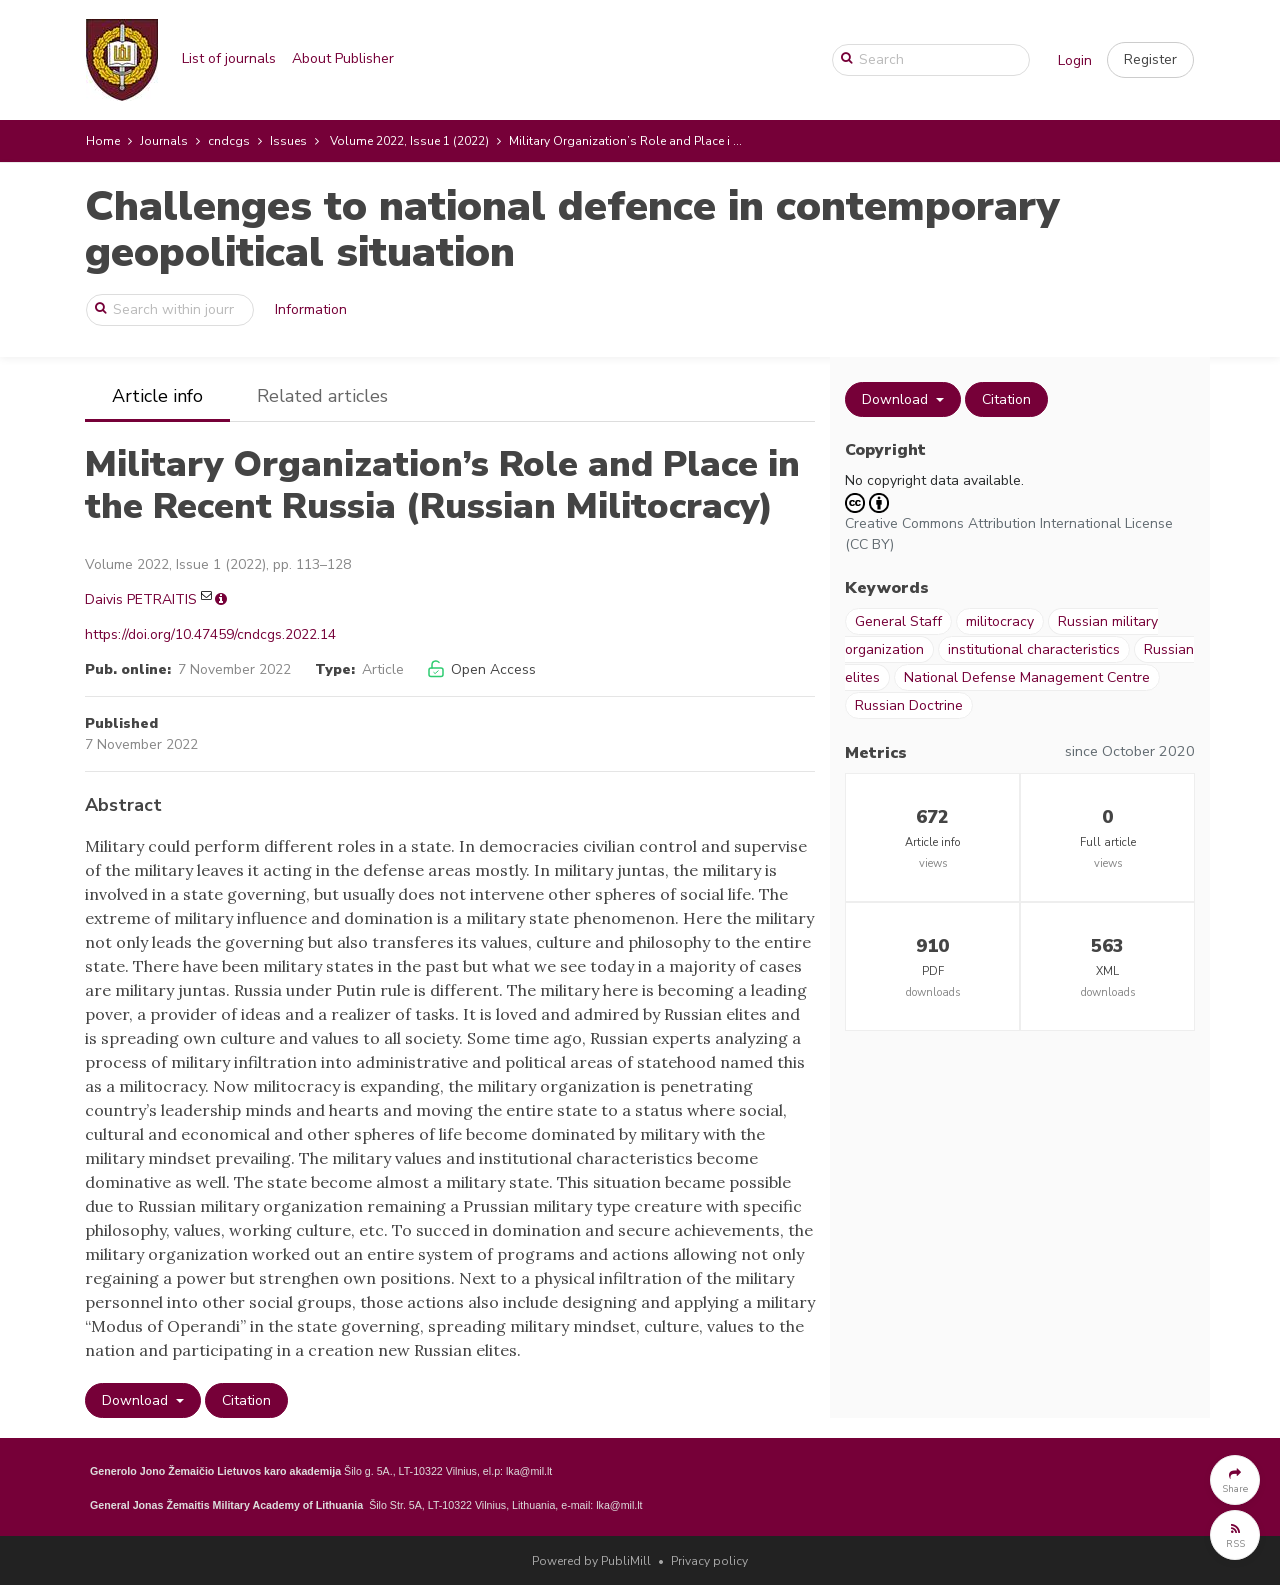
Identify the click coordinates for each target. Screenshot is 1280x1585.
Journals (164, 141)
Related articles (322, 396)
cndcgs (229, 141)
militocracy (1000, 621)
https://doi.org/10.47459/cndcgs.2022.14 (210, 634)
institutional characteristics (1034, 649)
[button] (1150, 60)
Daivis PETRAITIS (141, 599)
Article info (157, 396)
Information (311, 309)
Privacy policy (709, 1561)
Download (137, 1400)
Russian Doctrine (909, 705)
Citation (246, 1400)
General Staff (898, 621)
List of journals (229, 58)
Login (1075, 60)
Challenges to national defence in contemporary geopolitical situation (572, 229)
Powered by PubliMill (591, 1561)
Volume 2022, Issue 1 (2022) (409, 141)
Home (103, 141)
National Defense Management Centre (1027, 677)
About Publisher (343, 58)
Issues (288, 141)
